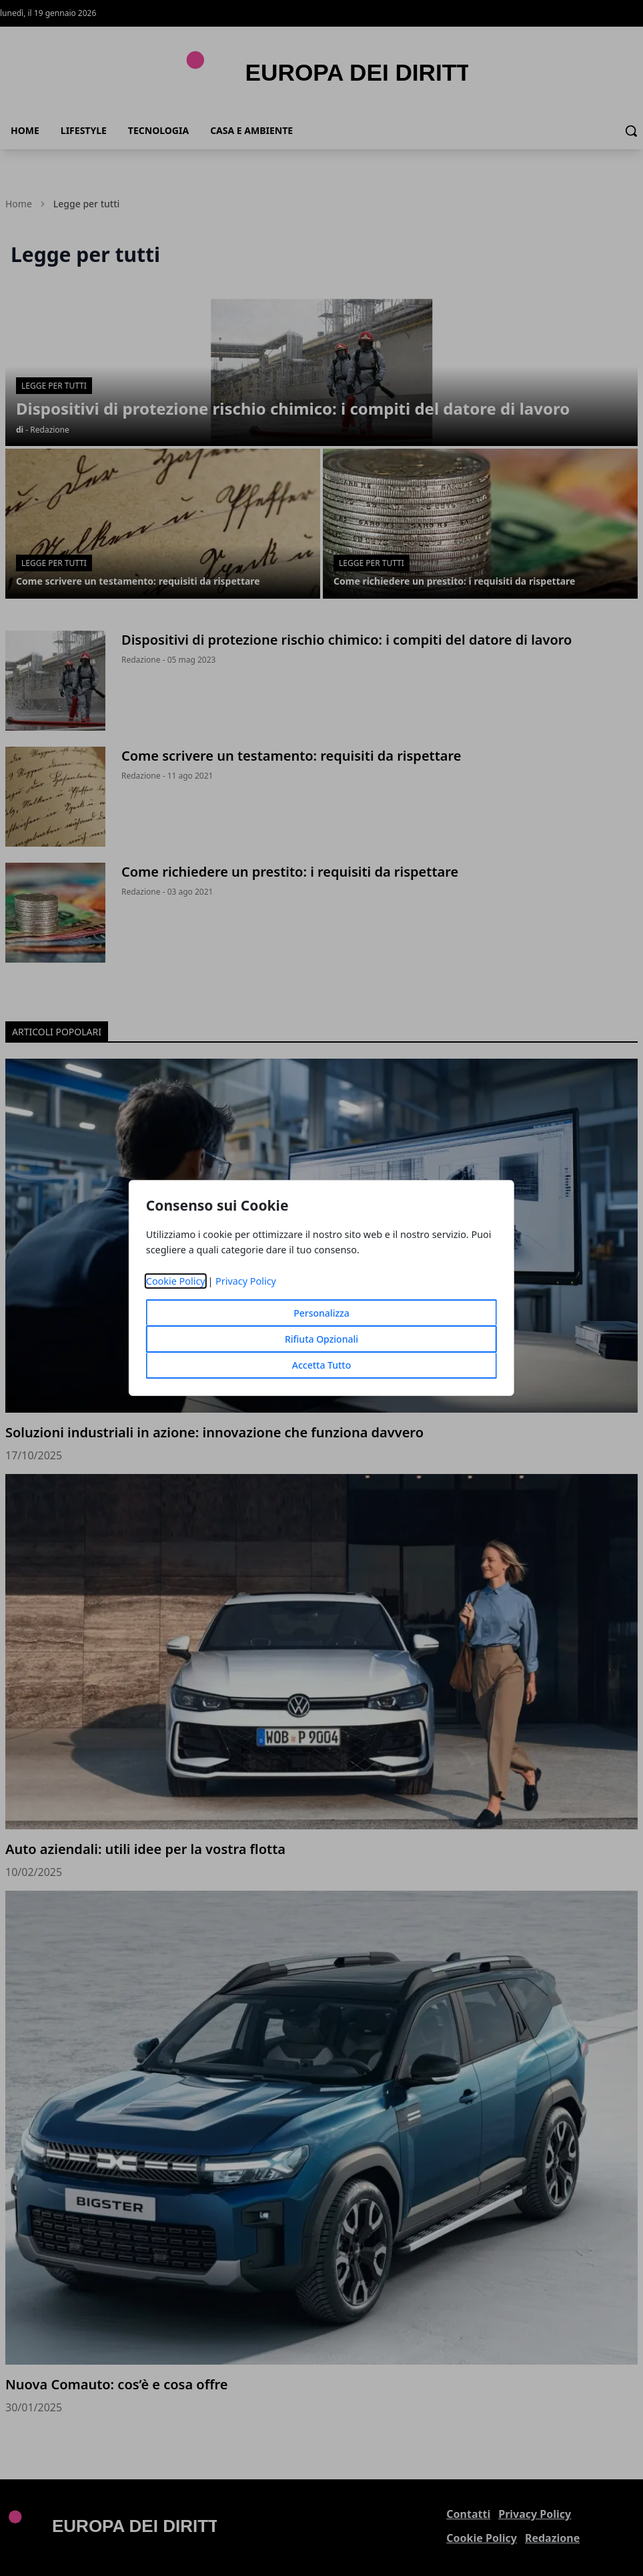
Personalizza (321, 1313)
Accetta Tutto (322, 1365)
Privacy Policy (245, 1281)
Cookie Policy (175, 1281)
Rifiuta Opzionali (321, 1339)
